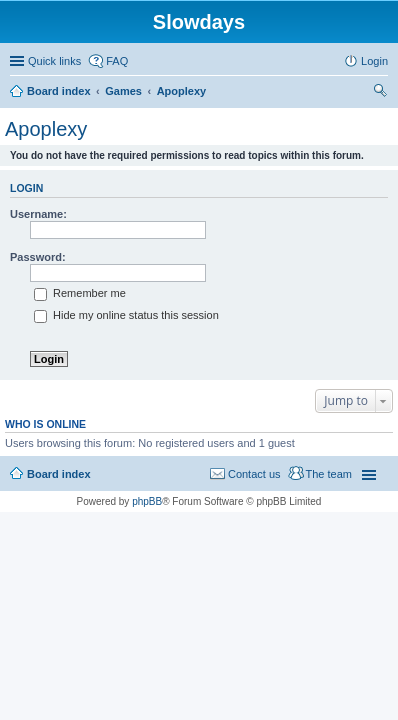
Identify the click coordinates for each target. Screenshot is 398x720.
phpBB (147, 501)
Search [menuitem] (380, 93)
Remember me (80, 293)
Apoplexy (46, 129)
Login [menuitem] (374, 61)
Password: (38, 257)
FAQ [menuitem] (117, 61)
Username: (38, 214)
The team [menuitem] (329, 474)
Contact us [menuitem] (254, 474)
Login (26, 188)
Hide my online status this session (126, 315)
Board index (59, 474)
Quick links (54, 61)
